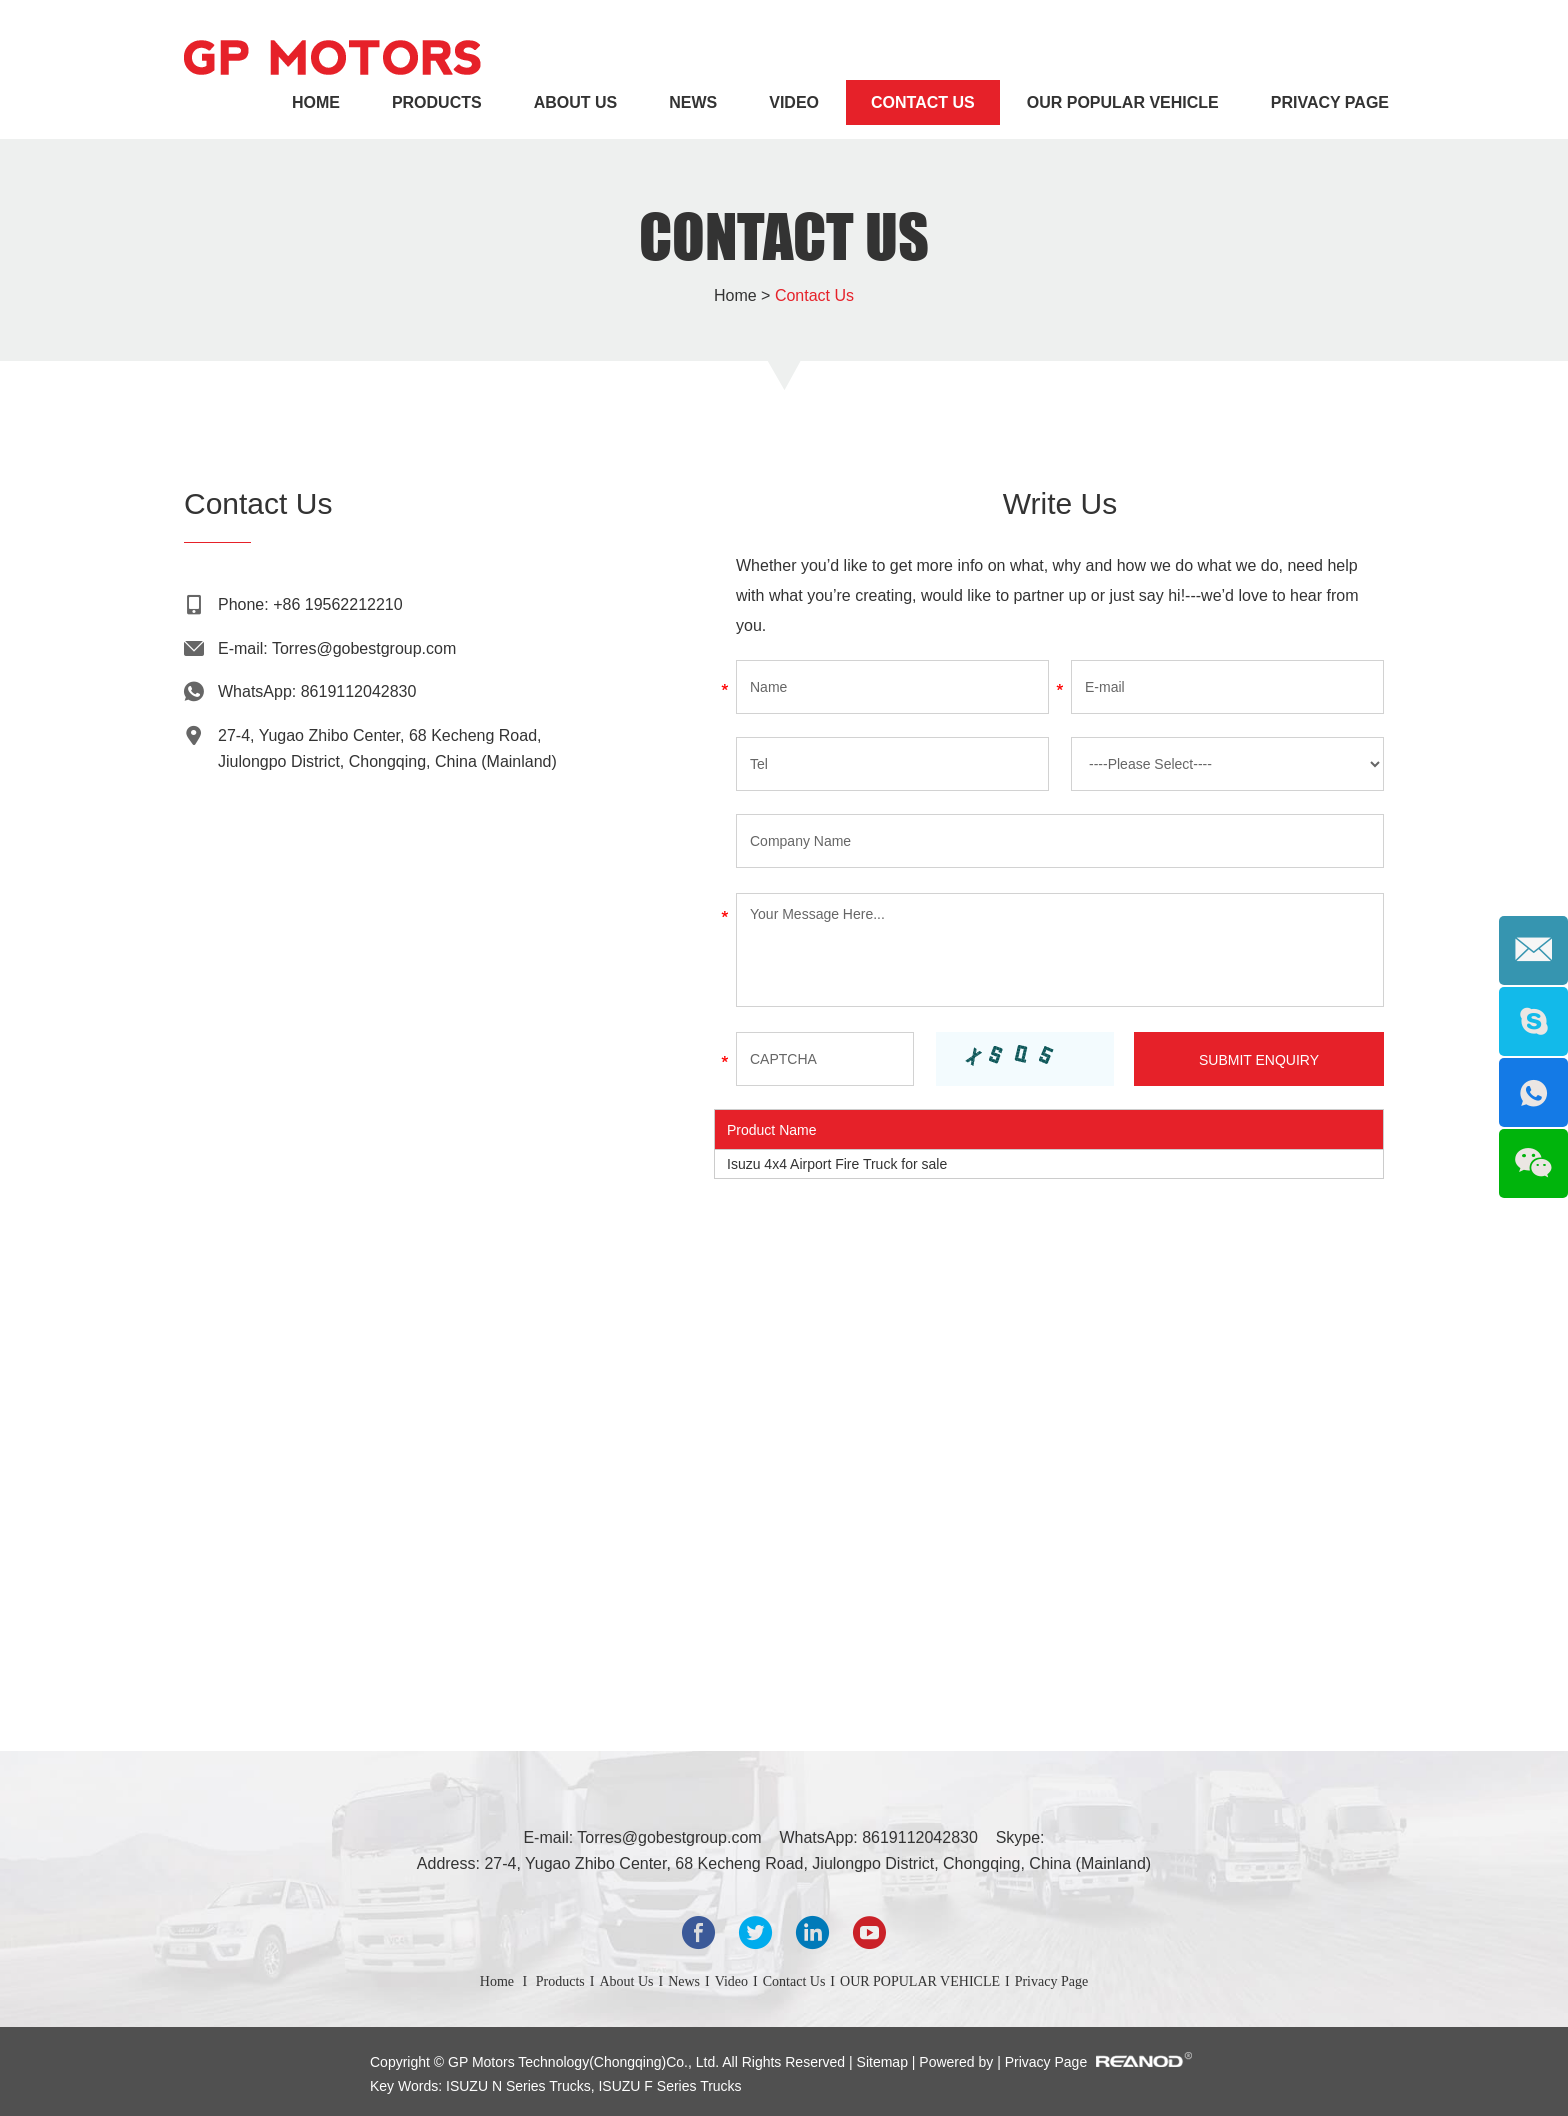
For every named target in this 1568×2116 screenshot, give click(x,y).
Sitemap (884, 2062)
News (693, 102)
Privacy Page (1330, 102)
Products (437, 102)
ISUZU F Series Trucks (668, 2086)
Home (316, 102)
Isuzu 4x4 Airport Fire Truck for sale (837, 1164)
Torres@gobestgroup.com (364, 648)
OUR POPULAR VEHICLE (1123, 102)
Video (794, 102)
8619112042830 (359, 691)
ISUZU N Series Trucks (518, 2086)
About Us (576, 102)
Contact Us (923, 102)
